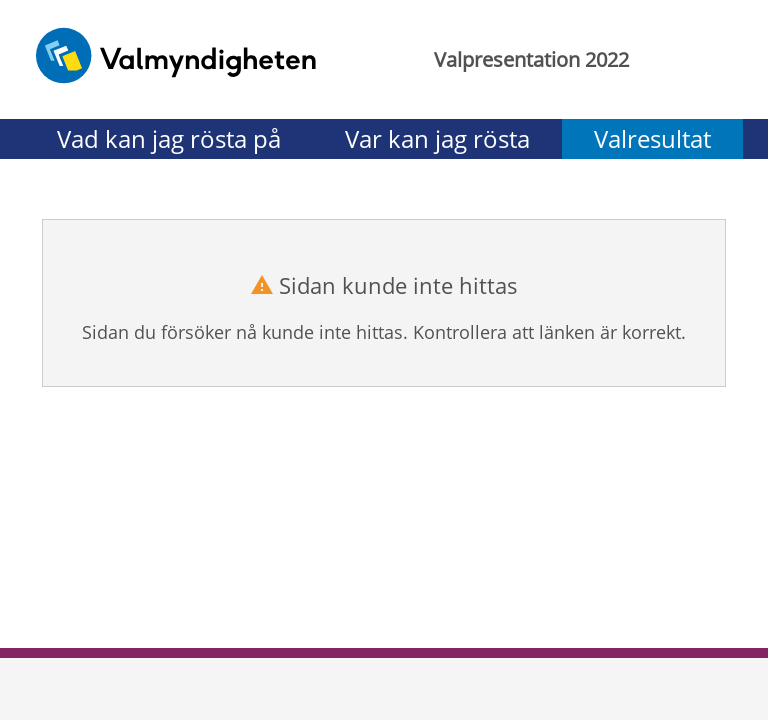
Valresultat (652, 138)
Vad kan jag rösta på (169, 138)
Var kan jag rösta (437, 138)
